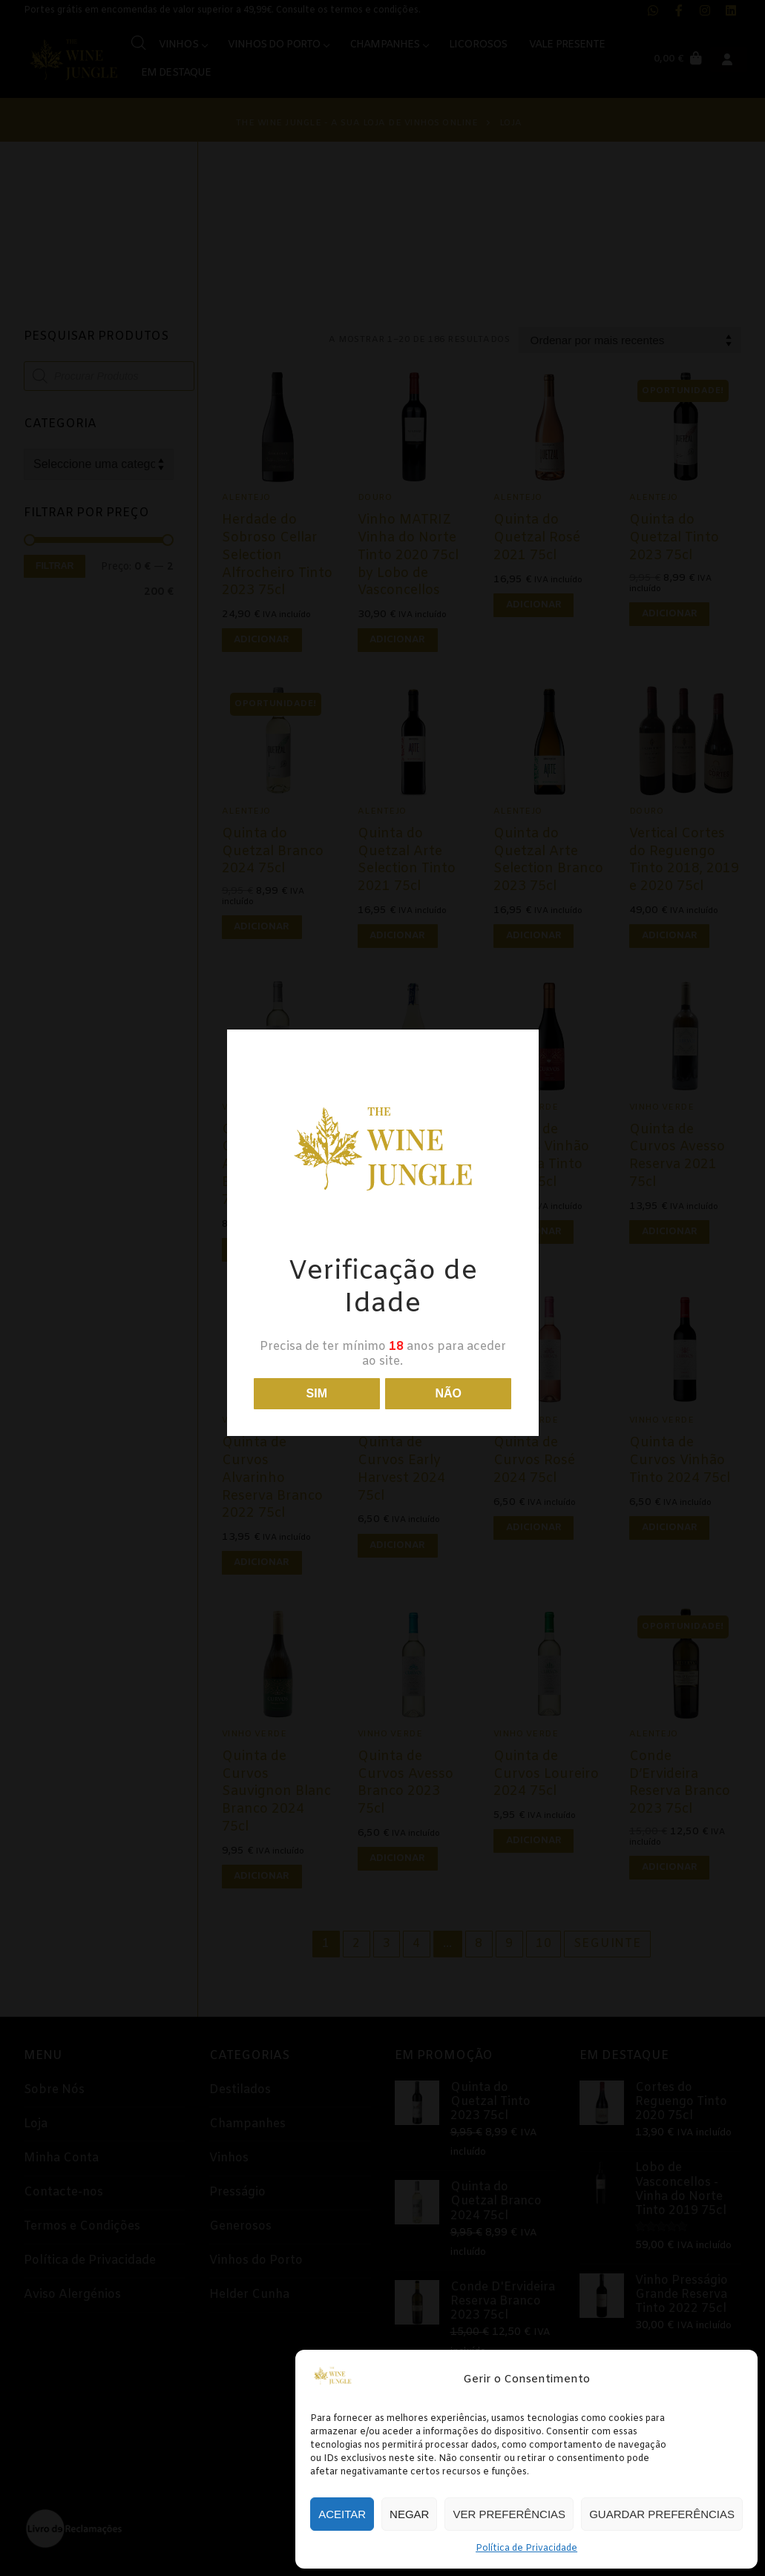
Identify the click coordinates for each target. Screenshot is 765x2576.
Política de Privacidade (526, 2548)
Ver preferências (509, 2514)
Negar (409, 2514)
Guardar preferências (662, 2514)
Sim (316, 1393)
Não (448, 1393)
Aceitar (342, 2514)
